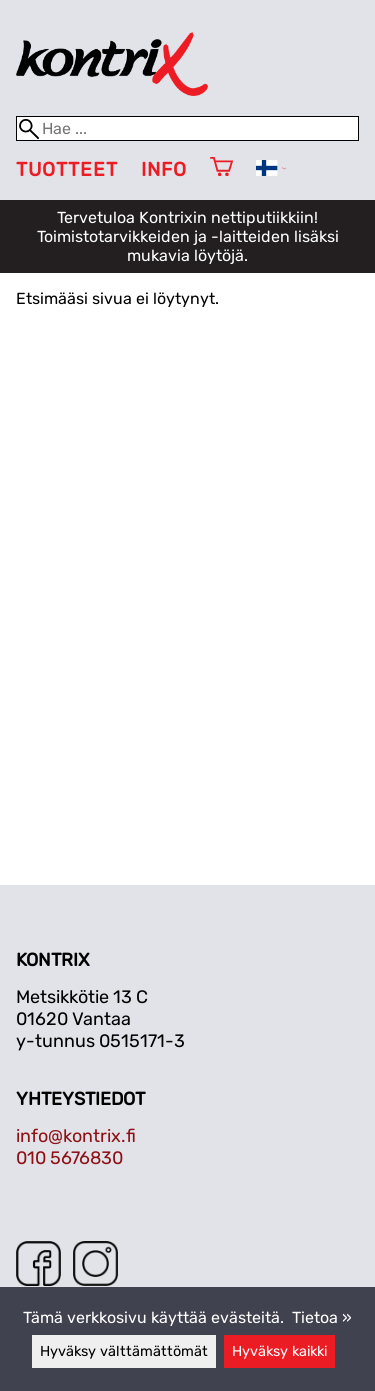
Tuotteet (67, 169)
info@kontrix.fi (76, 1136)
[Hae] (187, 128)
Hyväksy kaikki (279, 1351)
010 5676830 (69, 1158)
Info (164, 169)
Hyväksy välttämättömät (124, 1351)
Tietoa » (322, 1317)
